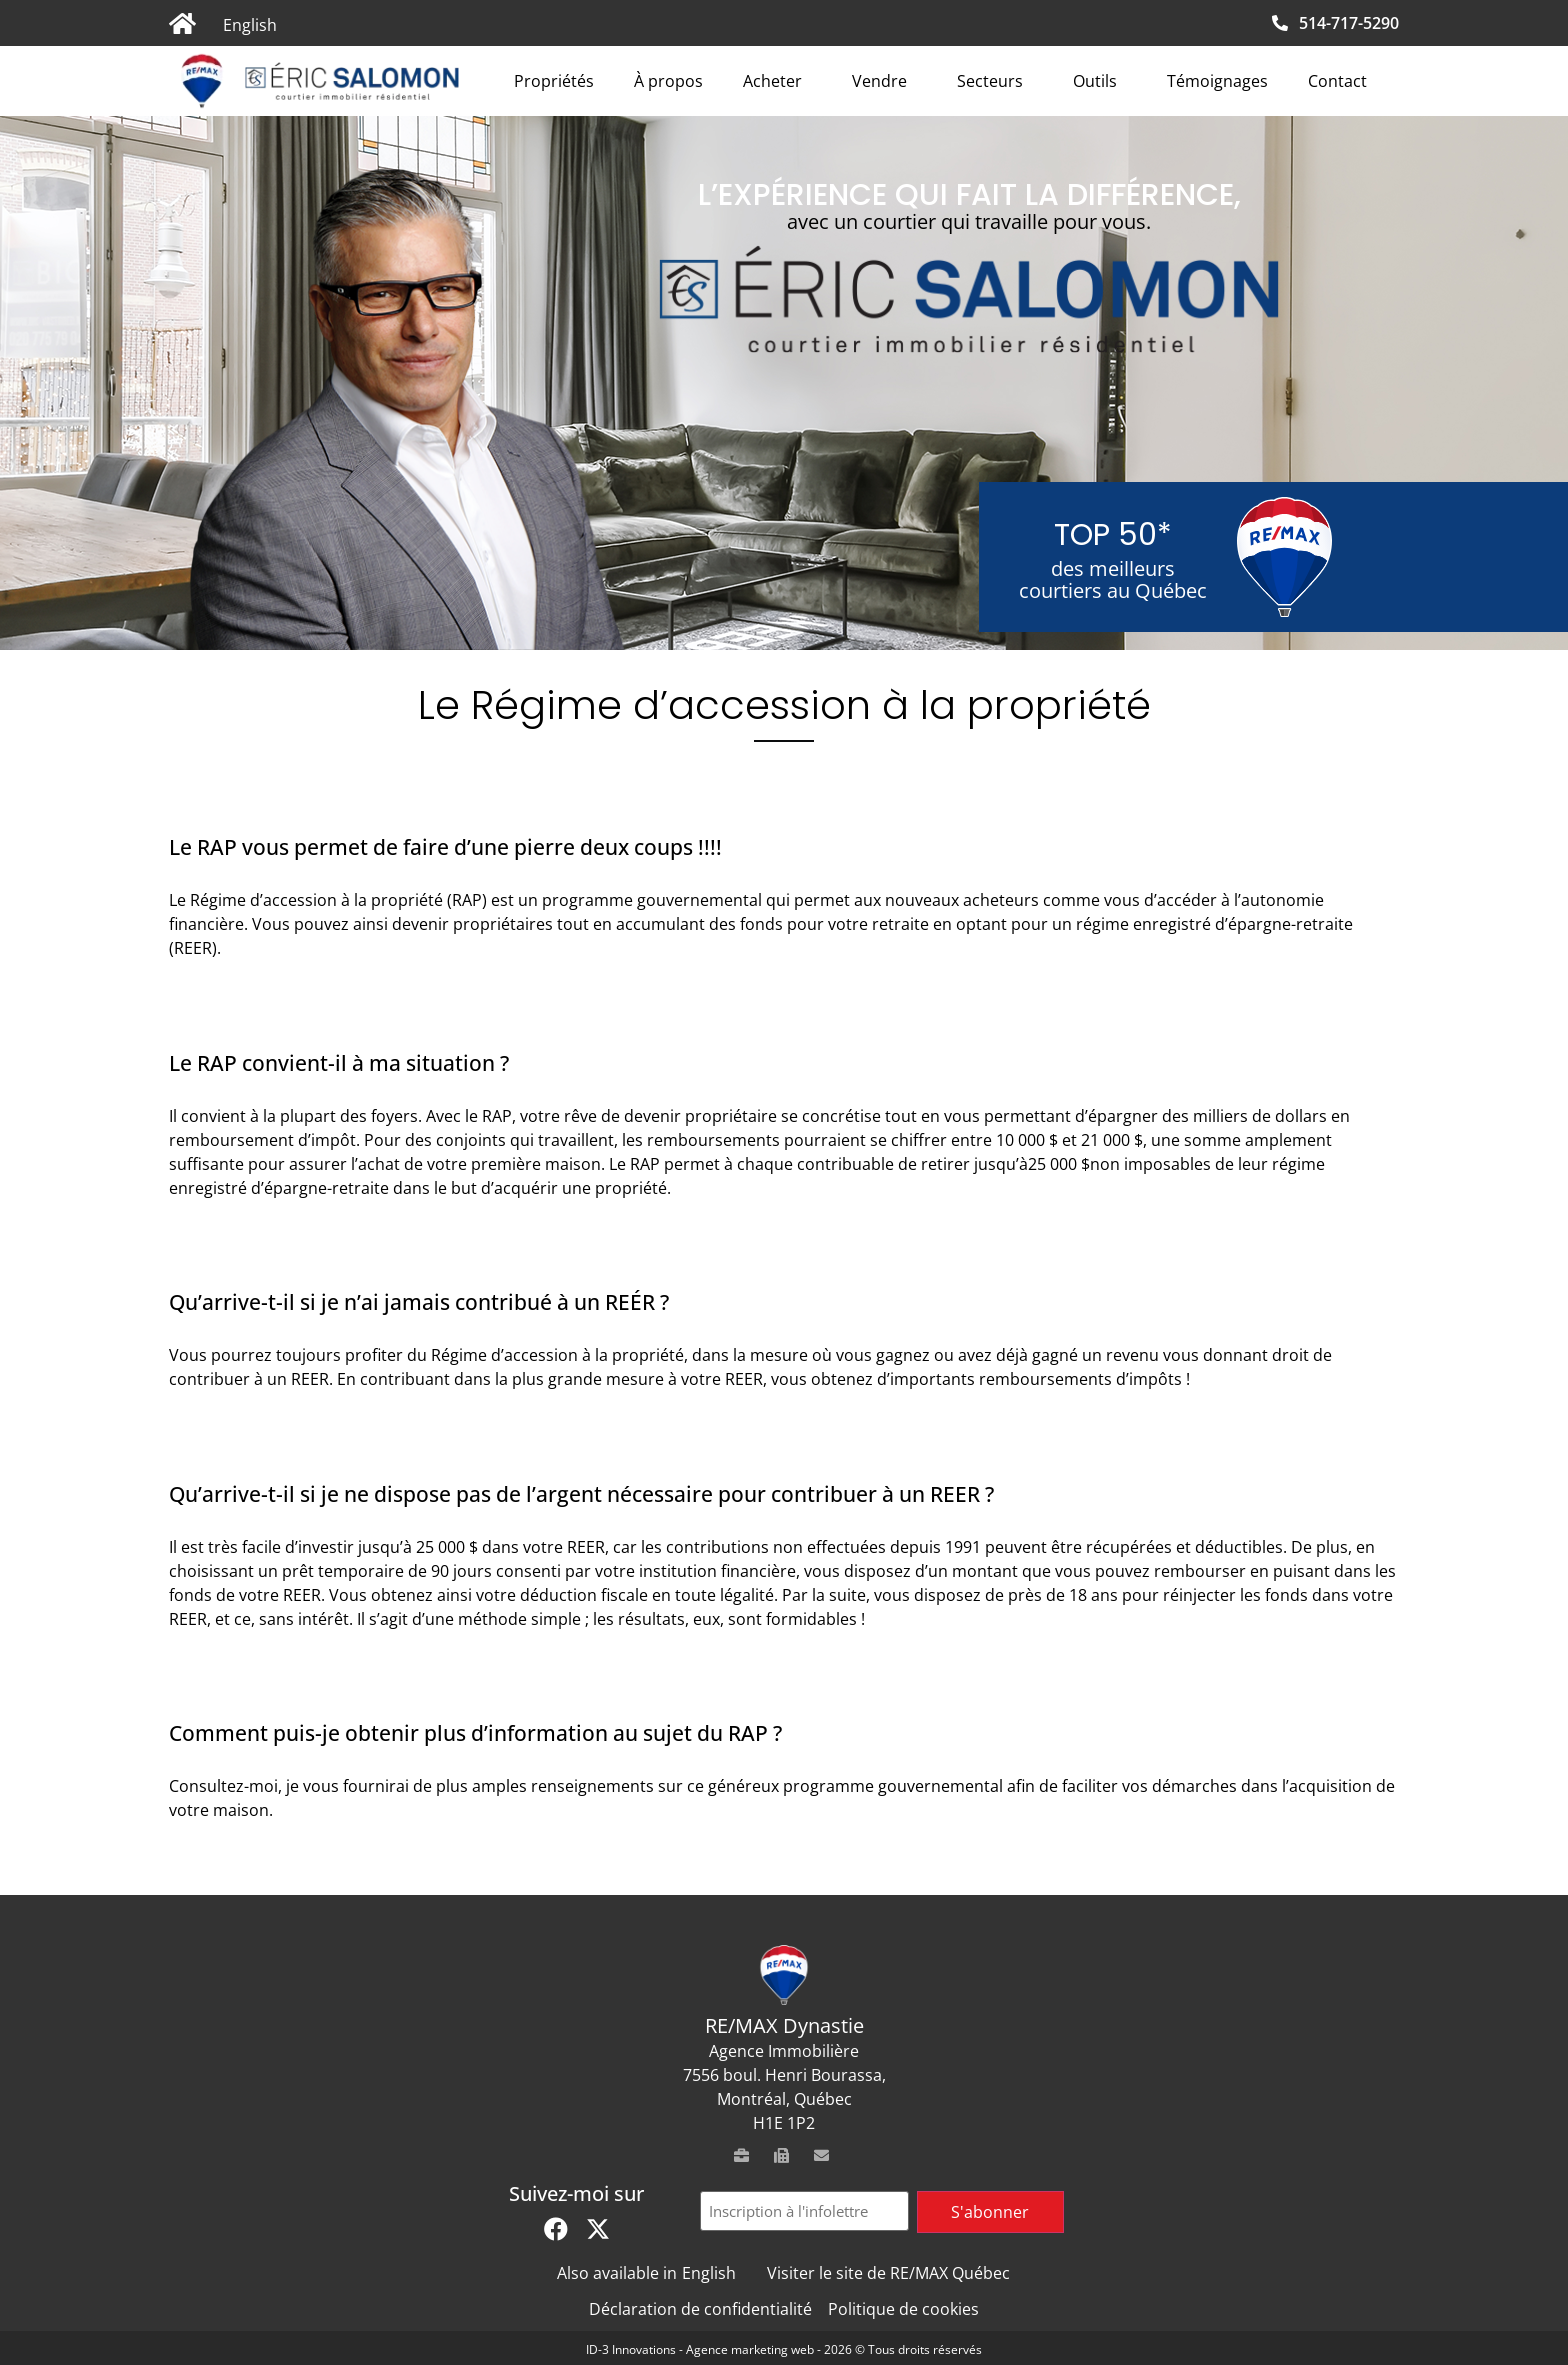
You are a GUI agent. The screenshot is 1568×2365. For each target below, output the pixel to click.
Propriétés (554, 81)
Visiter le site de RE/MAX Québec (888, 2273)
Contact (1337, 81)
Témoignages (1217, 81)
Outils (1100, 81)
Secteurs (995, 81)
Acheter (777, 81)
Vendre (884, 81)
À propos (668, 81)
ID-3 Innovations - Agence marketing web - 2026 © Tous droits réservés (784, 2349)
